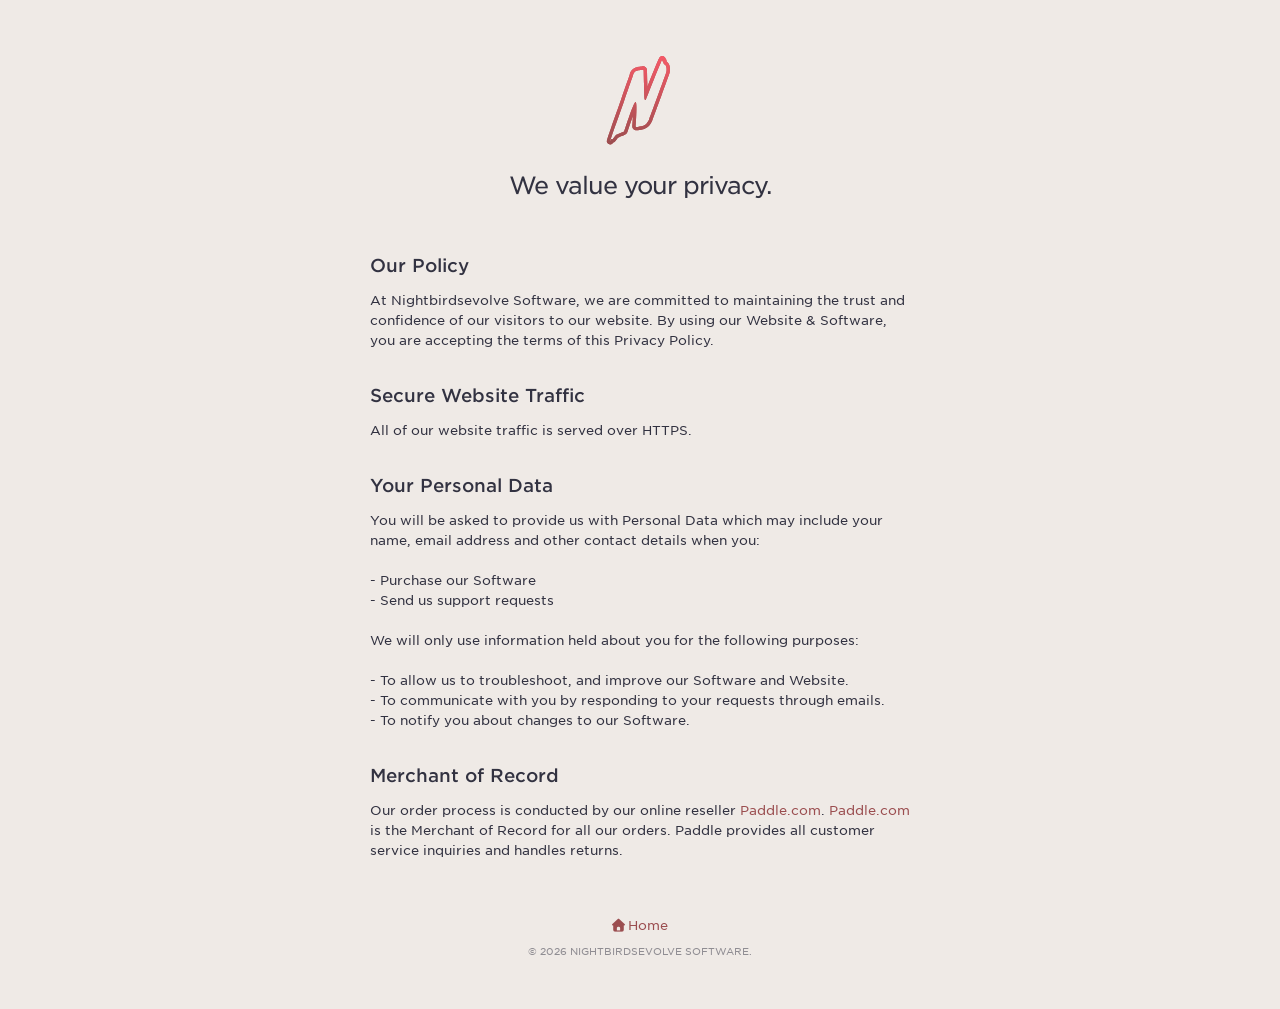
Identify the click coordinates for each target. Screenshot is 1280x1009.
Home (640, 925)
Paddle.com (780, 810)
